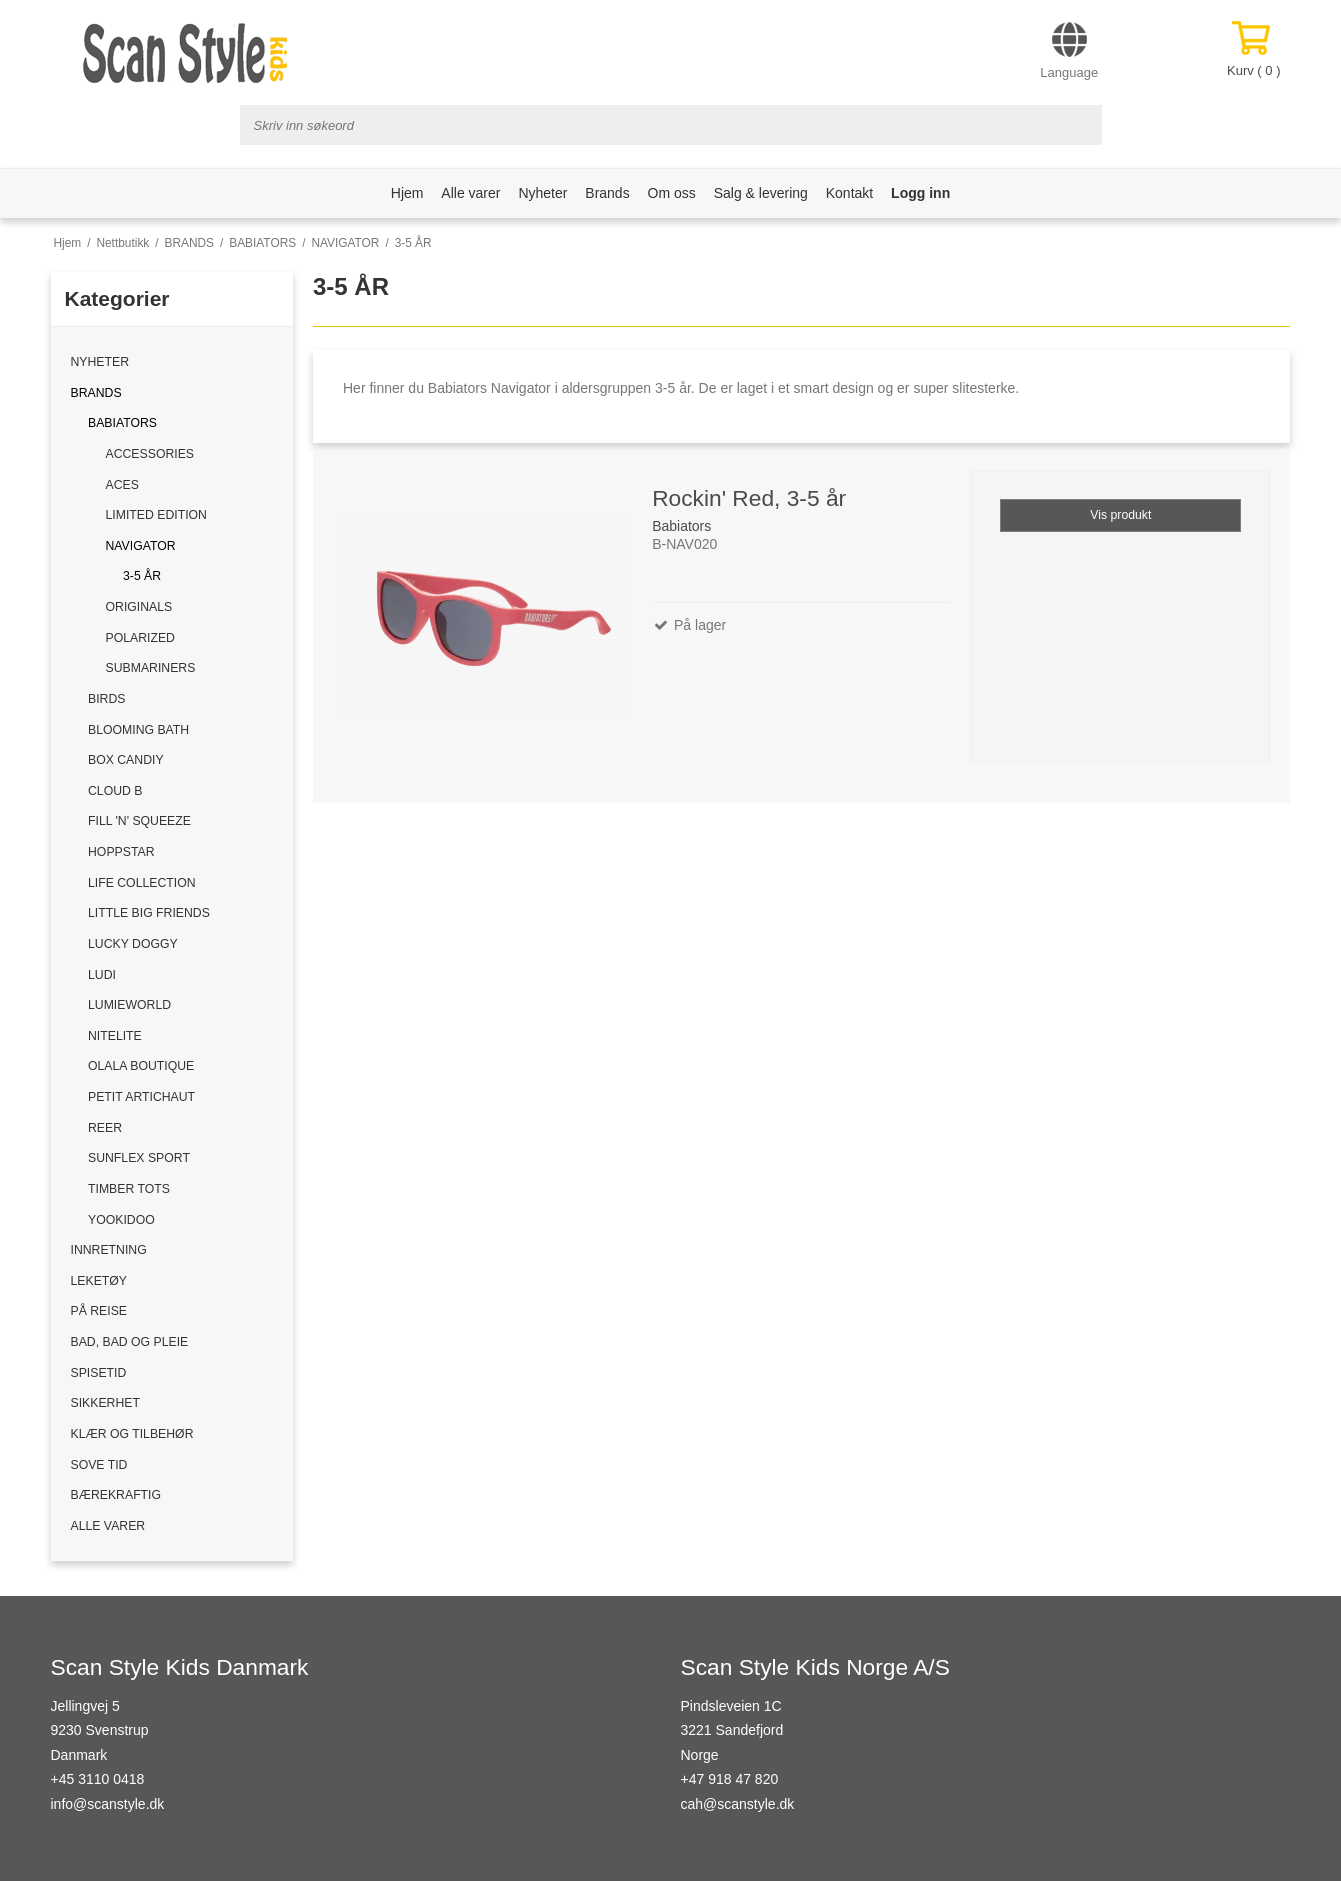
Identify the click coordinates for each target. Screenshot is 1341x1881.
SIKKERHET (105, 1403)
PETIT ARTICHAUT (141, 1097)
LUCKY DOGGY (133, 944)
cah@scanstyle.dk (738, 1804)
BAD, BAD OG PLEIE (130, 1342)
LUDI (102, 975)
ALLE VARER (108, 1526)
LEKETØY (99, 1281)
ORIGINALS (139, 607)
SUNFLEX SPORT (139, 1158)
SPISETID (99, 1373)
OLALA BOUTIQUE (141, 1066)
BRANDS (96, 393)
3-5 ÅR (142, 576)
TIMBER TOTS (129, 1189)
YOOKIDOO (121, 1220)
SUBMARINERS (151, 668)
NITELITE (115, 1036)
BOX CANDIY (126, 760)
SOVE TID (99, 1465)
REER (105, 1128)
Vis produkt (1120, 515)
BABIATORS (122, 423)
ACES (122, 485)
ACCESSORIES (150, 454)
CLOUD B (115, 791)
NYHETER (100, 362)
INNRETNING (109, 1250)
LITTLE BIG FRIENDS (149, 913)
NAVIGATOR (141, 546)
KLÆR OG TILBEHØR (132, 1434)
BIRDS (106, 699)
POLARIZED (140, 638)
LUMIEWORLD (129, 1005)
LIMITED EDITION (156, 515)
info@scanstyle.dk (108, 1804)
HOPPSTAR (121, 852)
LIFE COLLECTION (142, 883)
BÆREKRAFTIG (116, 1495)
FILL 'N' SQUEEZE (139, 821)
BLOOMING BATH (138, 730)
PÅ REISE (99, 1311)
